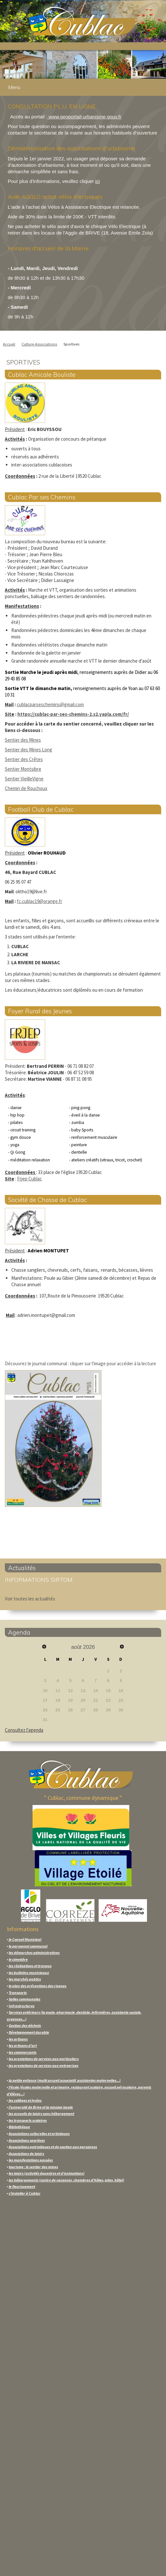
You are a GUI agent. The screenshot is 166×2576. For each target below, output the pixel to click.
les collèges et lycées (25, 2100)
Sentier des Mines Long (28, 750)
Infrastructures (21, 2005)
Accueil (9, 344)
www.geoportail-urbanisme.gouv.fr (84, 116)
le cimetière (18, 1959)
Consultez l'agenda (24, 1730)
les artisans (18, 2039)
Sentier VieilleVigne (24, 779)
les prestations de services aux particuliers (44, 2058)
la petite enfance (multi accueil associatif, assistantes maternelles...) (65, 2080)
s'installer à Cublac (24, 2193)
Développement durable (29, 2032)
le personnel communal (28, 1946)
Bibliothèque (19, 2126)
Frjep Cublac (29, 1179)
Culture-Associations (39, 344)
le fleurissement (22, 2186)
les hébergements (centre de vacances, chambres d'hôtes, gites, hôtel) (66, 2180)
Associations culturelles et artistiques (39, 2133)
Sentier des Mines (23, 740)
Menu (14, 87)
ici (97, 181)
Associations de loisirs (26, 2153)
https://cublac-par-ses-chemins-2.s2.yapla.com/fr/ (73, 714)
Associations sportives (27, 2140)
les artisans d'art (23, 2045)
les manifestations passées (31, 2160)
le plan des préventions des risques (37, 1985)
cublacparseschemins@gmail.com (50, 704)
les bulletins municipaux (29, 1972)
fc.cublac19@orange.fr (39, 901)
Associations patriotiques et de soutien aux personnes (53, 2146)
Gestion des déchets (25, 2025)
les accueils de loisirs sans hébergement (41, 2113)
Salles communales (24, 1999)
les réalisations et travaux (30, 1965)
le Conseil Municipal (24, 1939)
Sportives (71, 344)
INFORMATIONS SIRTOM (39, 1579)
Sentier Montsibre (23, 769)
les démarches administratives (34, 1952)
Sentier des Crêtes (24, 759)
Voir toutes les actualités (30, 1599)
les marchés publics (25, 1979)
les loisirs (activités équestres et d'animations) (46, 2173)
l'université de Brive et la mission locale (40, 2107)
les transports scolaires (28, 2120)
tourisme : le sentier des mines (33, 2166)
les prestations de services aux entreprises (43, 2065)
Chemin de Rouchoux (26, 788)
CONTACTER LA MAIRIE (33, 2417)
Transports (18, 1992)
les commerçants (22, 2052)
